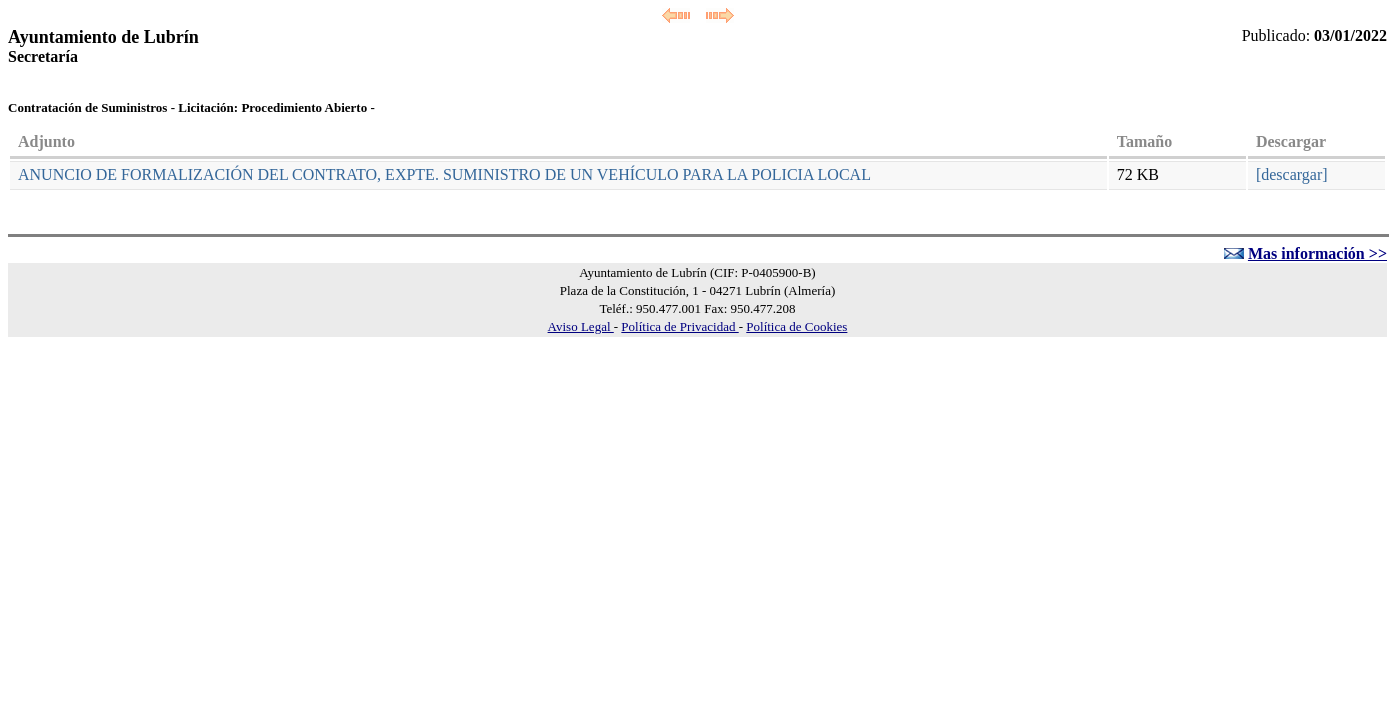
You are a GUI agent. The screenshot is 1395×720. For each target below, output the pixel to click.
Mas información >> (1317, 253)
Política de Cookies (796, 326)
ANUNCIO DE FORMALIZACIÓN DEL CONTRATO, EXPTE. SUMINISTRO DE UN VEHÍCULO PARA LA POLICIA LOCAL (444, 174)
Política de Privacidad (679, 326)
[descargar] (1292, 174)
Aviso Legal (581, 326)
